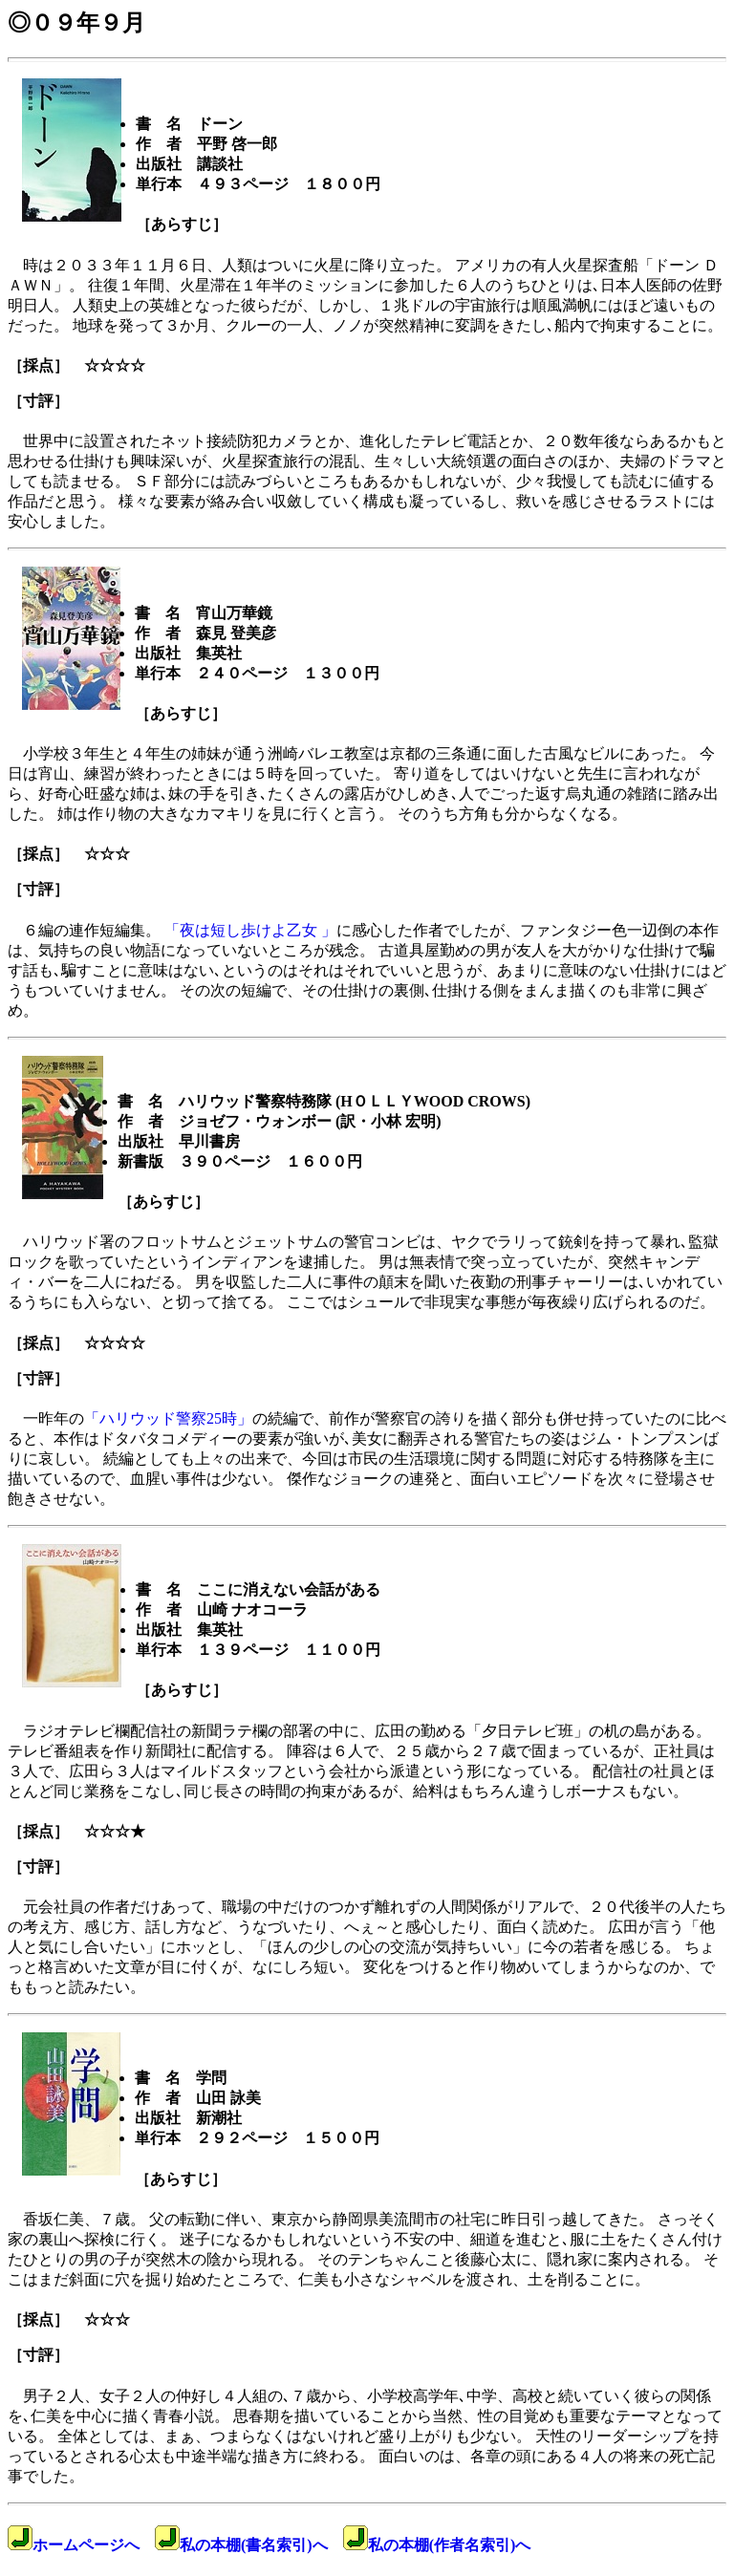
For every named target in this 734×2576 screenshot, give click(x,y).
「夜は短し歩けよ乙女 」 (250, 930)
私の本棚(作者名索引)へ (437, 2545)
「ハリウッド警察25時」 (168, 1418)
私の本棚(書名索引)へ (241, 2545)
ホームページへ (74, 2545)
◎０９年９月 (76, 23)
